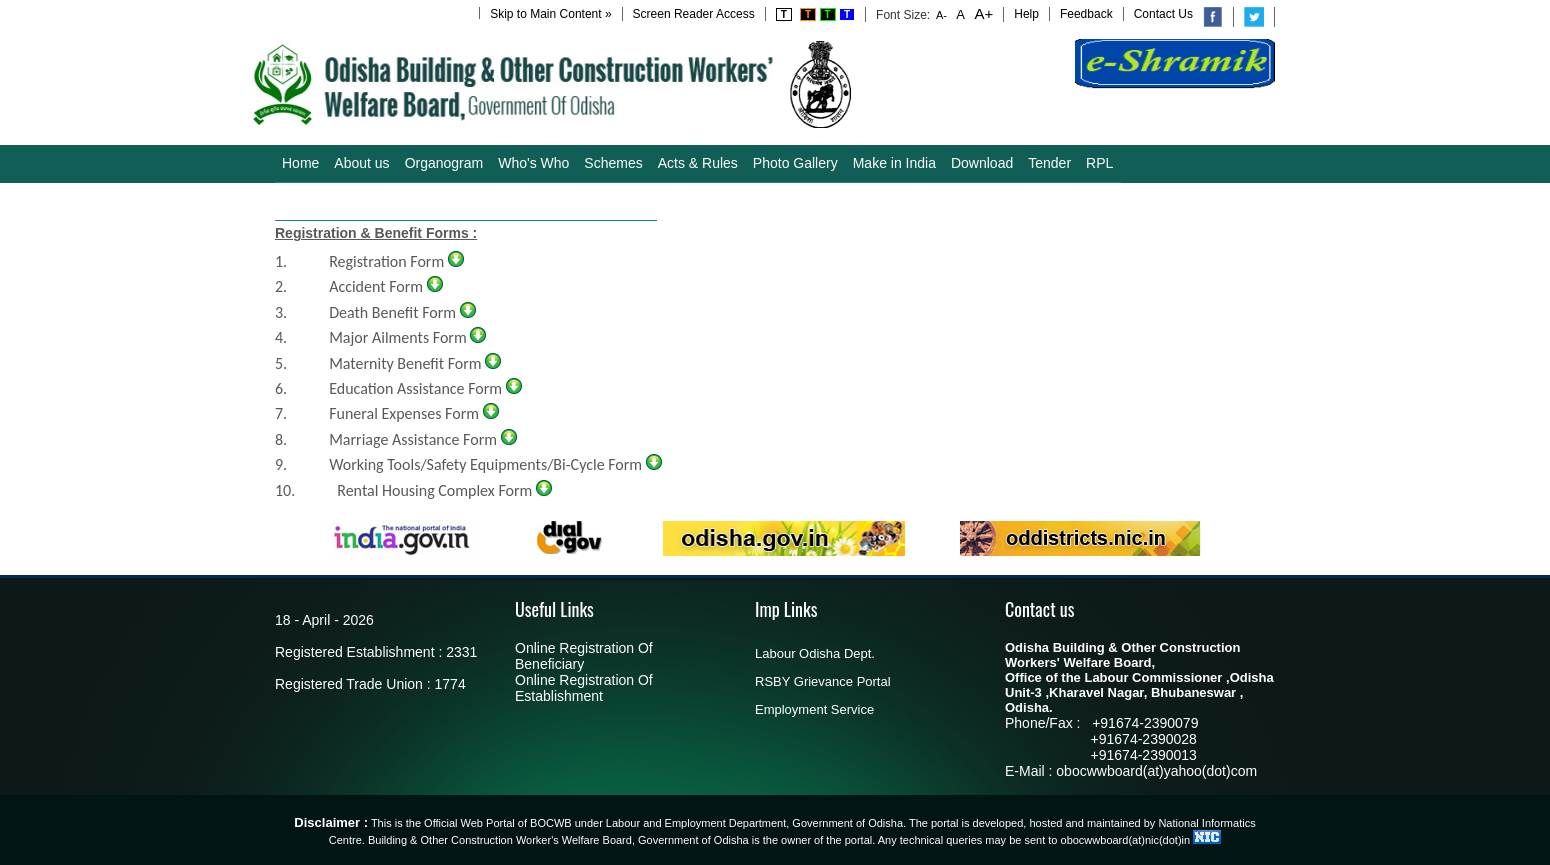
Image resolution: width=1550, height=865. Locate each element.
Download (982, 163)
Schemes (613, 163)
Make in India (894, 163)
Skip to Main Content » (550, 14)
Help (1026, 14)
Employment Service (814, 709)
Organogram (444, 163)
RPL (1099, 163)
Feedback (1086, 14)
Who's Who (533, 163)
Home (300, 163)
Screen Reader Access (694, 14)
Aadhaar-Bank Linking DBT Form (546, 201)
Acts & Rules (698, 163)
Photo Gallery (795, 163)
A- (941, 15)
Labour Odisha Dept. (815, 653)
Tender (1049, 163)
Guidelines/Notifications (355, 201)
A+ (982, 13)
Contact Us (1163, 14)
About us (361, 163)
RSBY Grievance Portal (823, 681)
